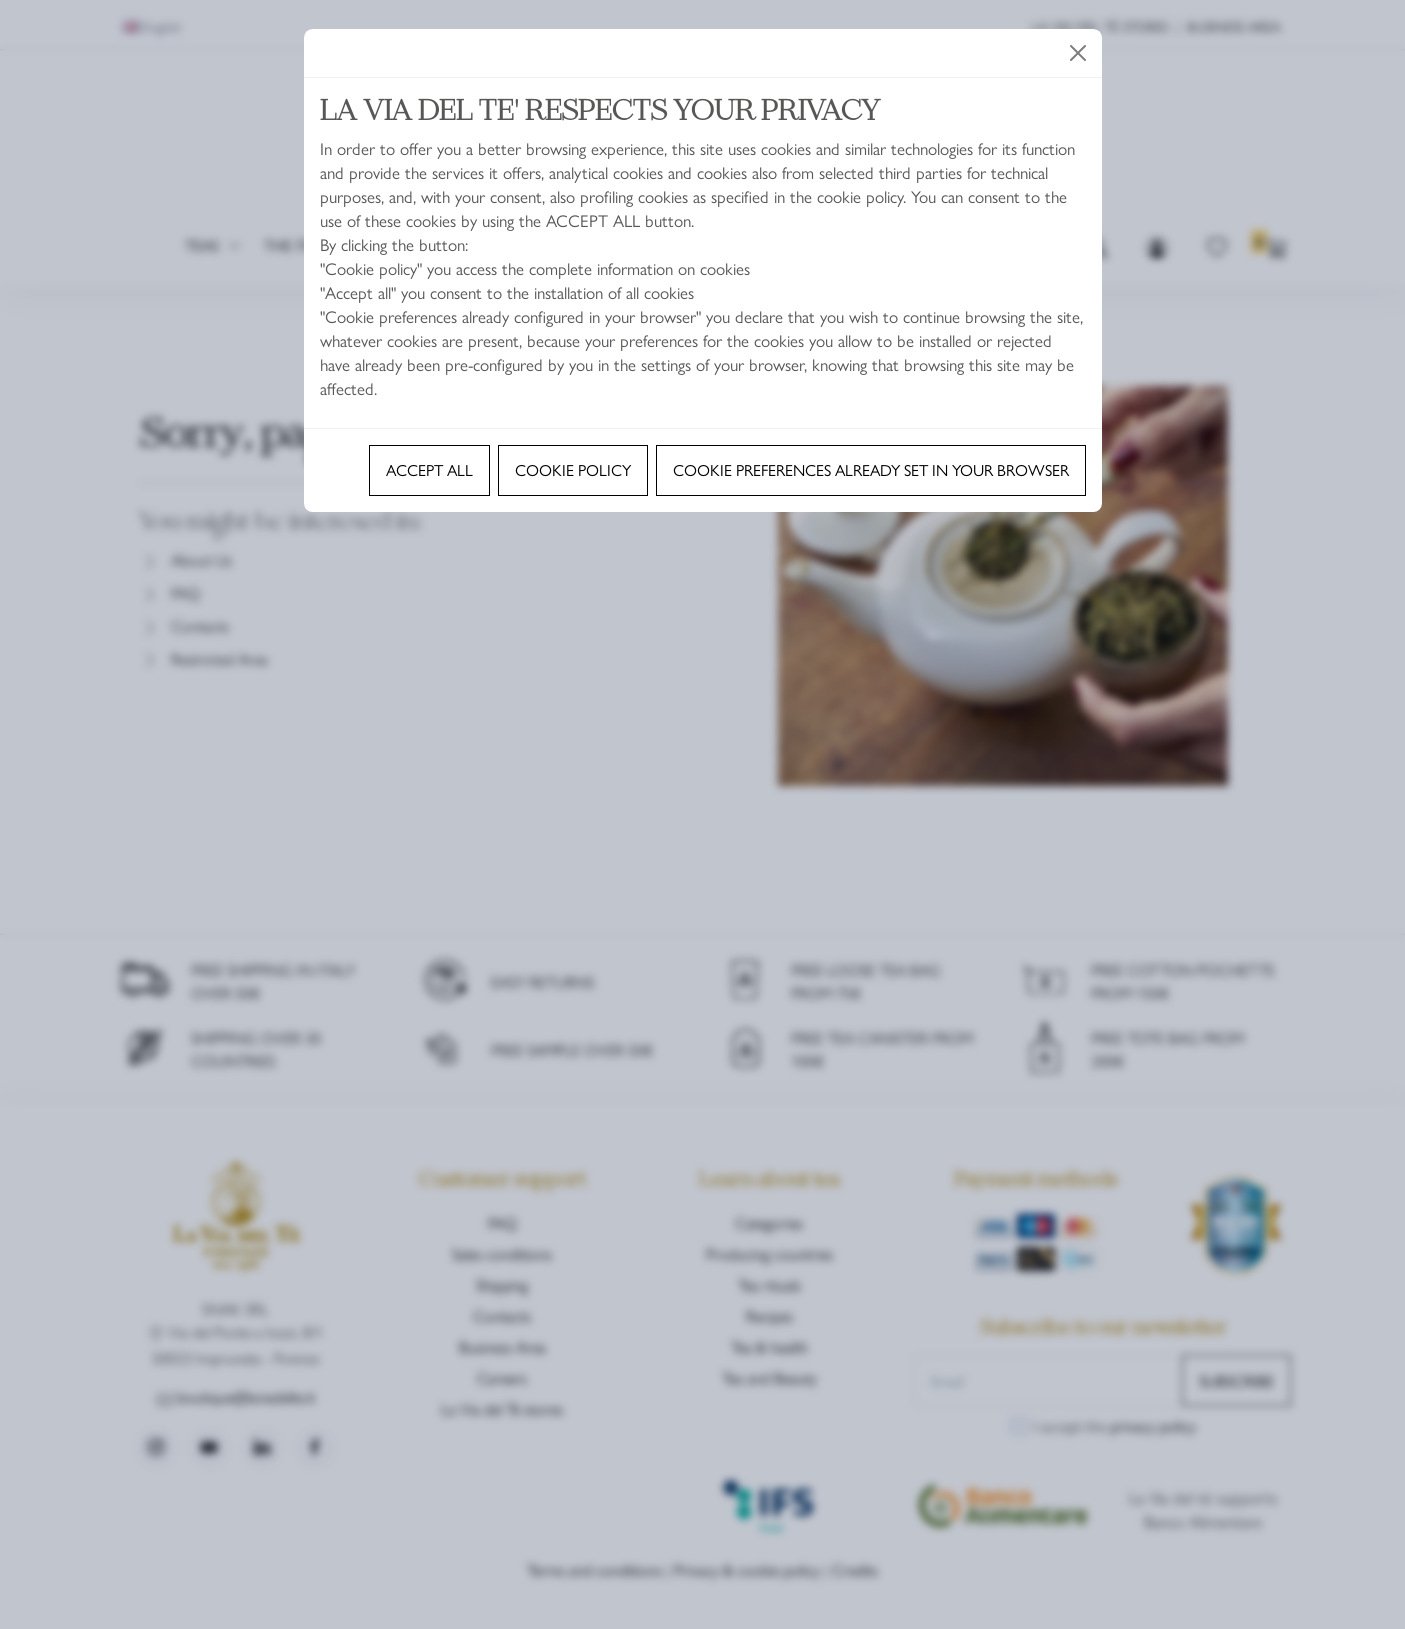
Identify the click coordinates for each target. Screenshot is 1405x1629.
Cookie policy (573, 469)
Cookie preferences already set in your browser (871, 469)
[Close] (1078, 53)
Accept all (429, 469)
